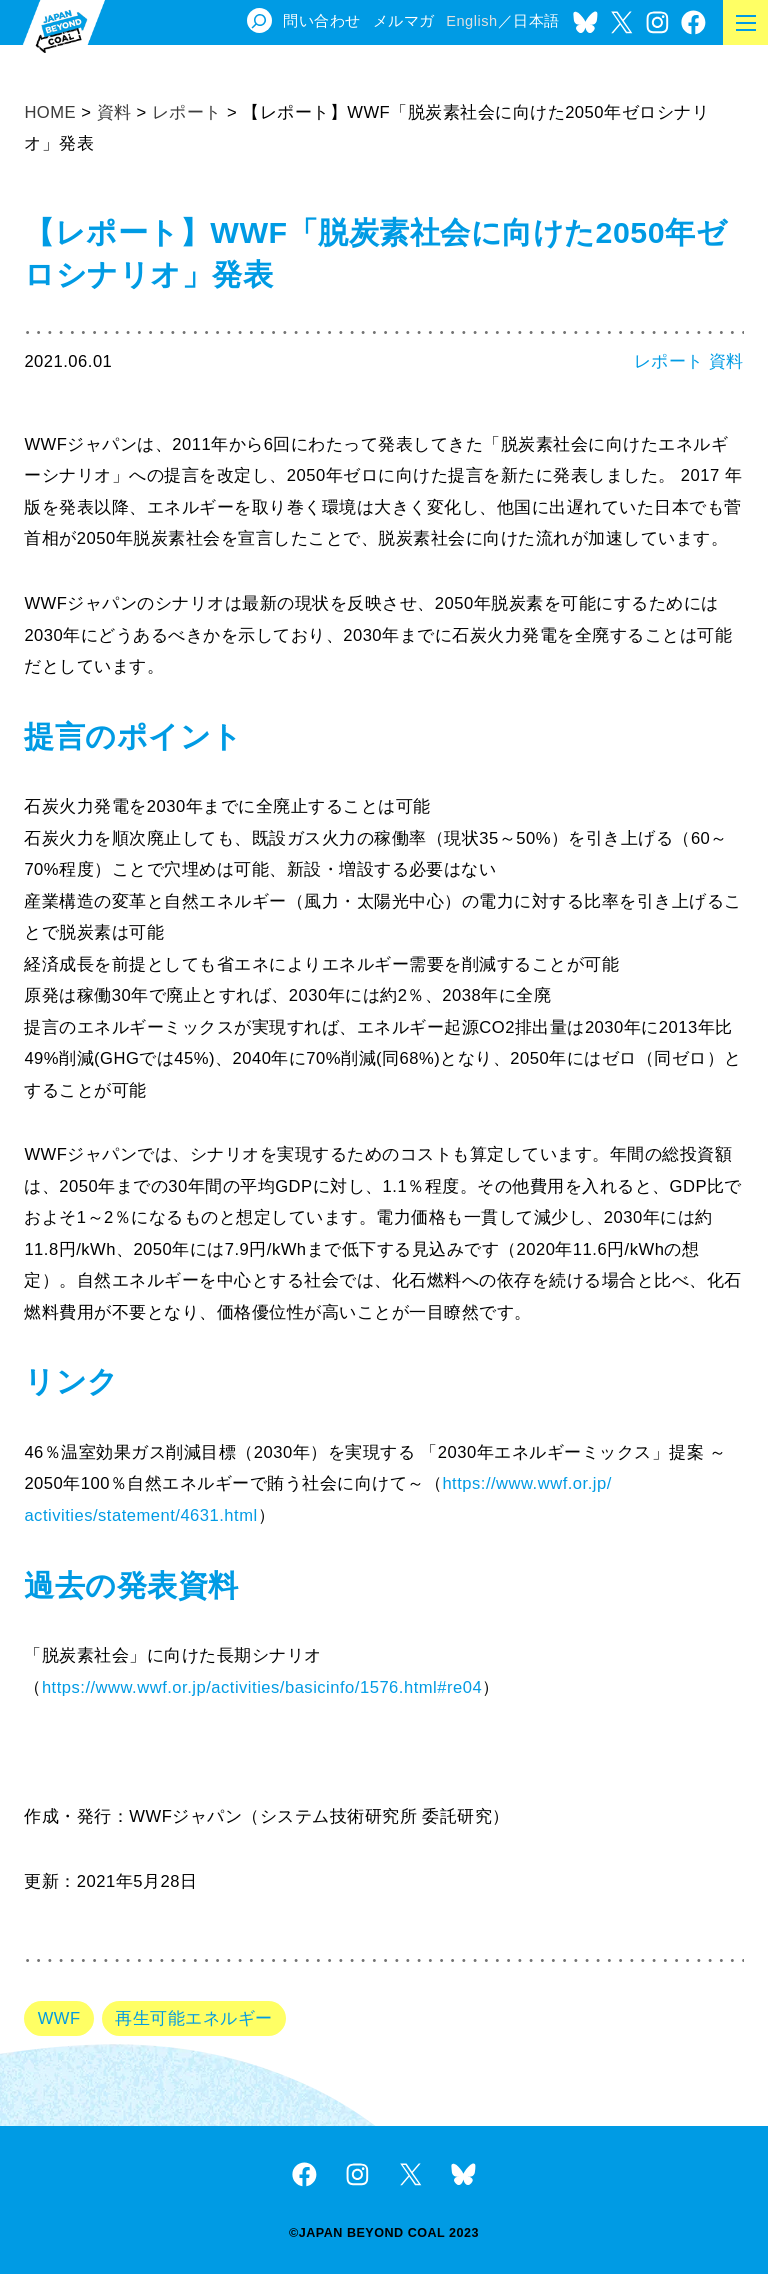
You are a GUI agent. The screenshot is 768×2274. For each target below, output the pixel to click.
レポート (669, 361)
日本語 (536, 21)
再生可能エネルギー (193, 2018)
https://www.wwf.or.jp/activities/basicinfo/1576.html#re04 (262, 1687)
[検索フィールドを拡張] (259, 20)
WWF (59, 2018)
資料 (726, 361)
